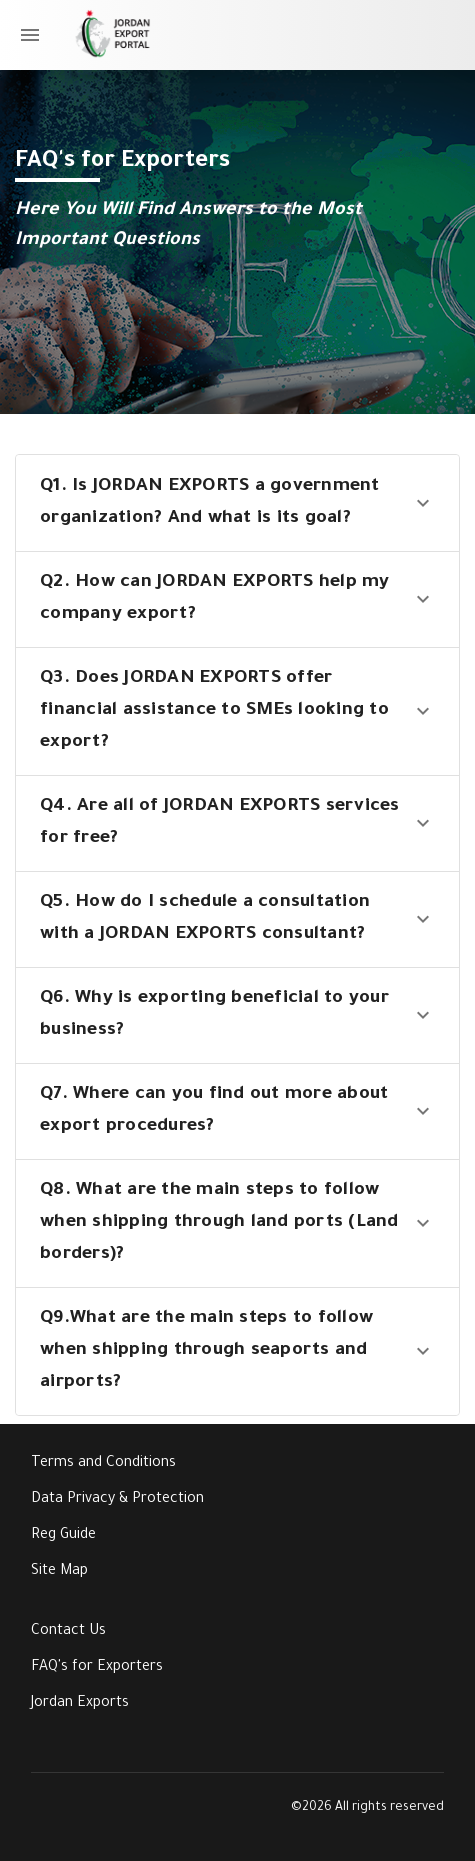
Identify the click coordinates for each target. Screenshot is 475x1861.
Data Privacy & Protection (117, 1500)
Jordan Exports (80, 1704)
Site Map (59, 1572)
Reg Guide (63, 1536)
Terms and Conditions (103, 1464)
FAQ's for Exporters (97, 1668)
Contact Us (68, 1632)
